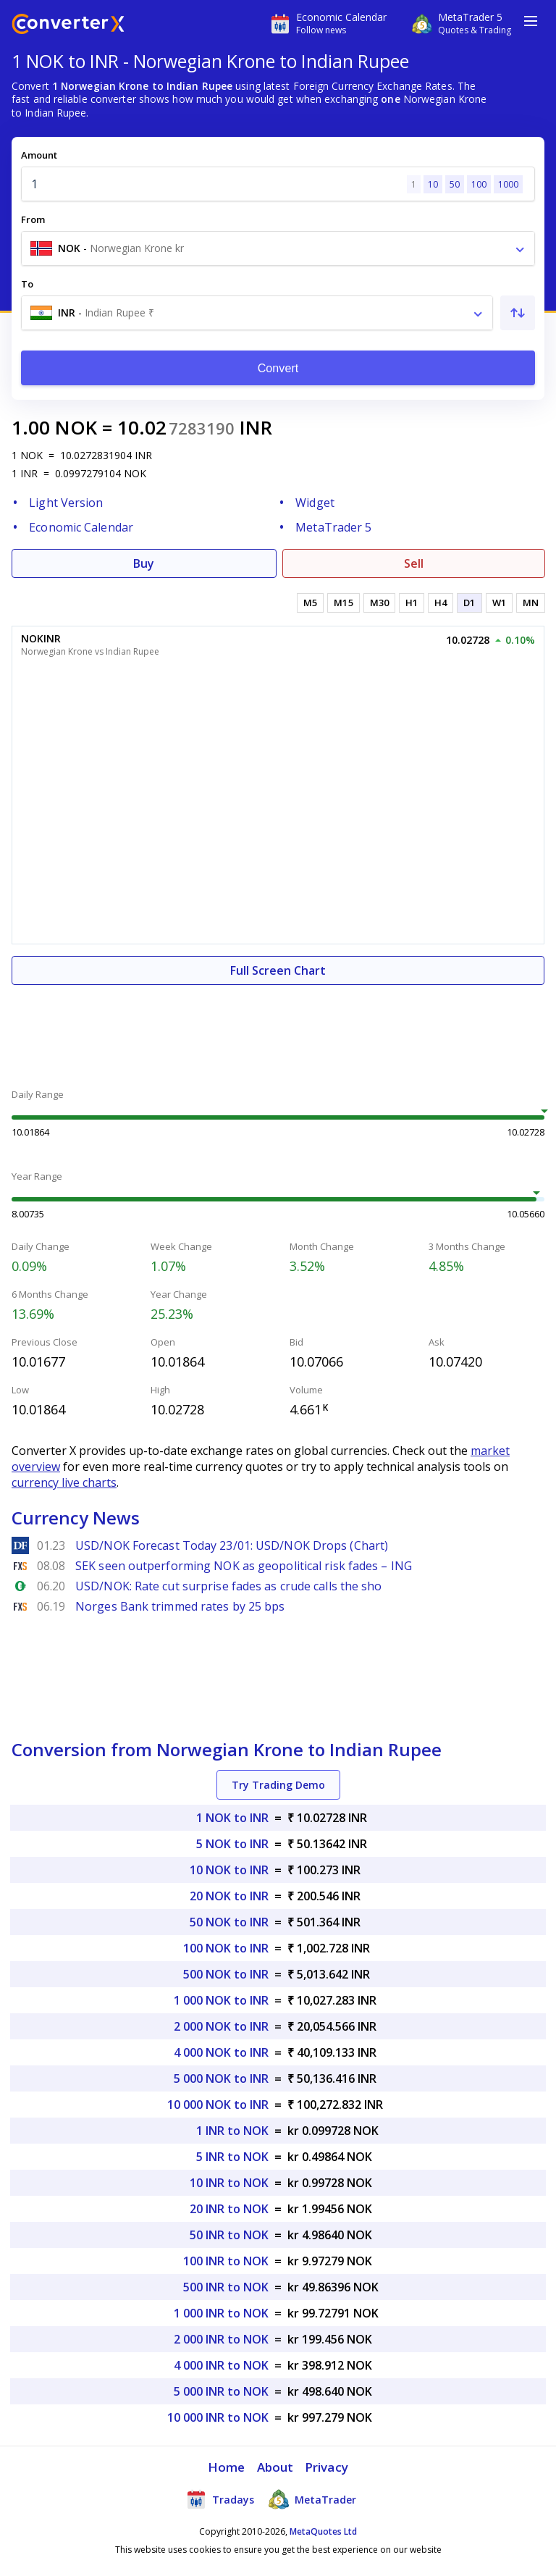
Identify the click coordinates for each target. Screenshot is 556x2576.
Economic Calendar (81, 527)
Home (226, 2467)
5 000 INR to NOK (221, 2391)
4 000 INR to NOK (221, 2365)
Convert (278, 368)
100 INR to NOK (226, 2261)
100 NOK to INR (226, 1948)
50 (455, 184)
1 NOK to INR (232, 1818)
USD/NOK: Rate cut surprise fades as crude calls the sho (228, 1586)
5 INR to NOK (232, 2157)
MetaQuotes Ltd (323, 2531)
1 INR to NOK (232, 2131)
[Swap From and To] (517, 312)
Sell (414, 563)
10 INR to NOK (229, 2183)
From (33, 219)
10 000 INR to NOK (218, 2417)
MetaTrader (312, 2499)
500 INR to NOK (226, 2287)
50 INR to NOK (229, 2235)
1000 (508, 184)
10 (433, 184)
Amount (39, 154)
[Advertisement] (278, 1028)
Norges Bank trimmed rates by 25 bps (180, 1606)
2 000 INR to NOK (221, 2339)
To (27, 283)
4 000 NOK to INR (221, 2052)
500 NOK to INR (226, 1974)
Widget (314, 503)
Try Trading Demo (278, 1785)
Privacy (326, 2467)
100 (478, 184)
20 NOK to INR (229, 1896)
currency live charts (64, 1482)
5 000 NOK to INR (221, 2078)
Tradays (220, 2499)
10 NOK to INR (229, 1870)
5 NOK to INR (232, 1844)
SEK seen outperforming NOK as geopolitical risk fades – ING (243, 1566)
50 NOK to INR (229, 1922)
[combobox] (278, 248)
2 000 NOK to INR (221, 2026)
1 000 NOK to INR (221, 2000)
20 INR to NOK (229, 2209)
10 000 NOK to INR (218, 2105)
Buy (143, 563)
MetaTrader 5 (333, 527)
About (275, 2467)
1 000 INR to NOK (221, 2313)
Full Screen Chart (278, 970)
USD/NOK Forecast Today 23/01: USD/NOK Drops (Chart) (231, 1545)
